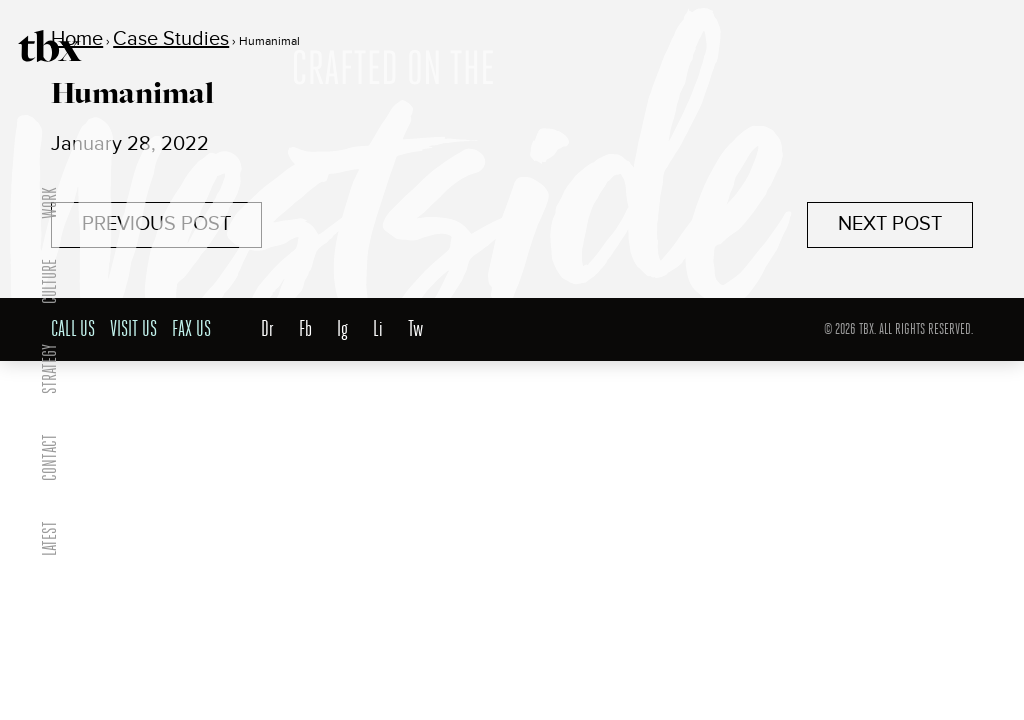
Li (378, 329)
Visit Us (133, 329)
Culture (49, 281)
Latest (49, 538)
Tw (415, 329)
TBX (50, 46)
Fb (305, 329)
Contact (49, 457)
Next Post (890, 224)
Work (49, 203)
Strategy (49, 369)
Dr (267, 329)
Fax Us (191, 329)
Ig (342, 329)
